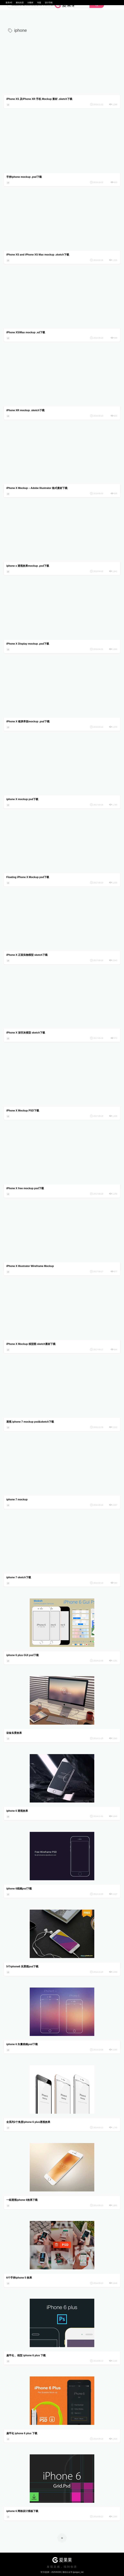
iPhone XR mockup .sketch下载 (25, 410)
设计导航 (49, 2)
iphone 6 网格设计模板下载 (22, 2511)
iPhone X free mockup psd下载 (25, 1188)
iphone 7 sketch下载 (18, 1577)
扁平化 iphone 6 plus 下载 (21, 2433)
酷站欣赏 (20, 2)
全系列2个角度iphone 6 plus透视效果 (28, 2122)
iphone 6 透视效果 (17, 1810)
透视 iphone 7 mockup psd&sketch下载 (30, 1421)
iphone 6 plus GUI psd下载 (22, 1655)
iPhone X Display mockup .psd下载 (27, 643)
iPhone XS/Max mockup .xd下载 (25, 332)
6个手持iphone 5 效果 (19, 2277)
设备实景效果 (14, 1733)
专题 (39, 2)
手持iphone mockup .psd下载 (24, 177)
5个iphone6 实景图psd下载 (22, 1966)
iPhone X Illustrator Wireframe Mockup (30, 1266)
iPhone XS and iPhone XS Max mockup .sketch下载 (37, 254)
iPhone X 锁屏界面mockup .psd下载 (28, 721)
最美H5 (9, 2)
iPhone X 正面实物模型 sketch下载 (27, 955)
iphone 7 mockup (17, 1499)
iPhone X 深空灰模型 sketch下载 (25, 1032)
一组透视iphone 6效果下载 (22, 2200)
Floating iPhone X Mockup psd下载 (27, 877)
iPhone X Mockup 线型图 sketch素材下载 (31, 1344)
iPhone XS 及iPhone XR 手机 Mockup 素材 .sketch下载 (39, 99)
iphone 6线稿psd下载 (19, 1888)
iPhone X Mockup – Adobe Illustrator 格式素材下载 (36, 488)
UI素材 (30, 2)
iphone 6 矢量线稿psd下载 (22, 2044)
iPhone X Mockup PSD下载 (22, 1110)
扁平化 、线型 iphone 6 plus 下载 (26, 2355)
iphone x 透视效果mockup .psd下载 (27, 565)
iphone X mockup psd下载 (22, 799)
